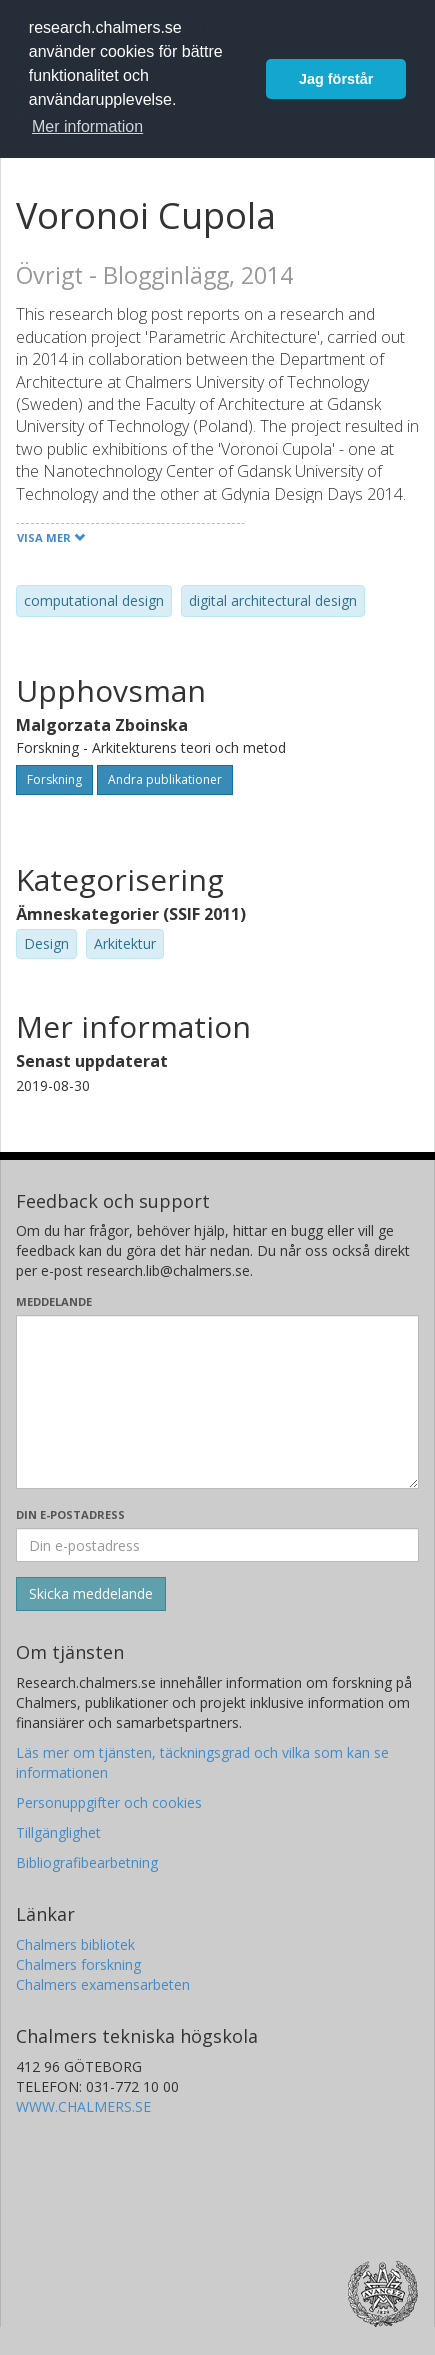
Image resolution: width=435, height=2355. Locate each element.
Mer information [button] (87, 126)
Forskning (54, 779)
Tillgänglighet (58, 1832)
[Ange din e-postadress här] (217, 1545)
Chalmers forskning (78, 1964)
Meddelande (54, 1301)
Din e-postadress (70, 1514)
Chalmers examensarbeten (103, 1984)
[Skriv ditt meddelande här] (217, 1402)
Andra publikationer (165, 779)
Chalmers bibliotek (75, 1944)
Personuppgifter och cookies (109, 1802)
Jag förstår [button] (336, 79)
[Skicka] (91, 1594)
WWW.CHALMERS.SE (83, 2106)
